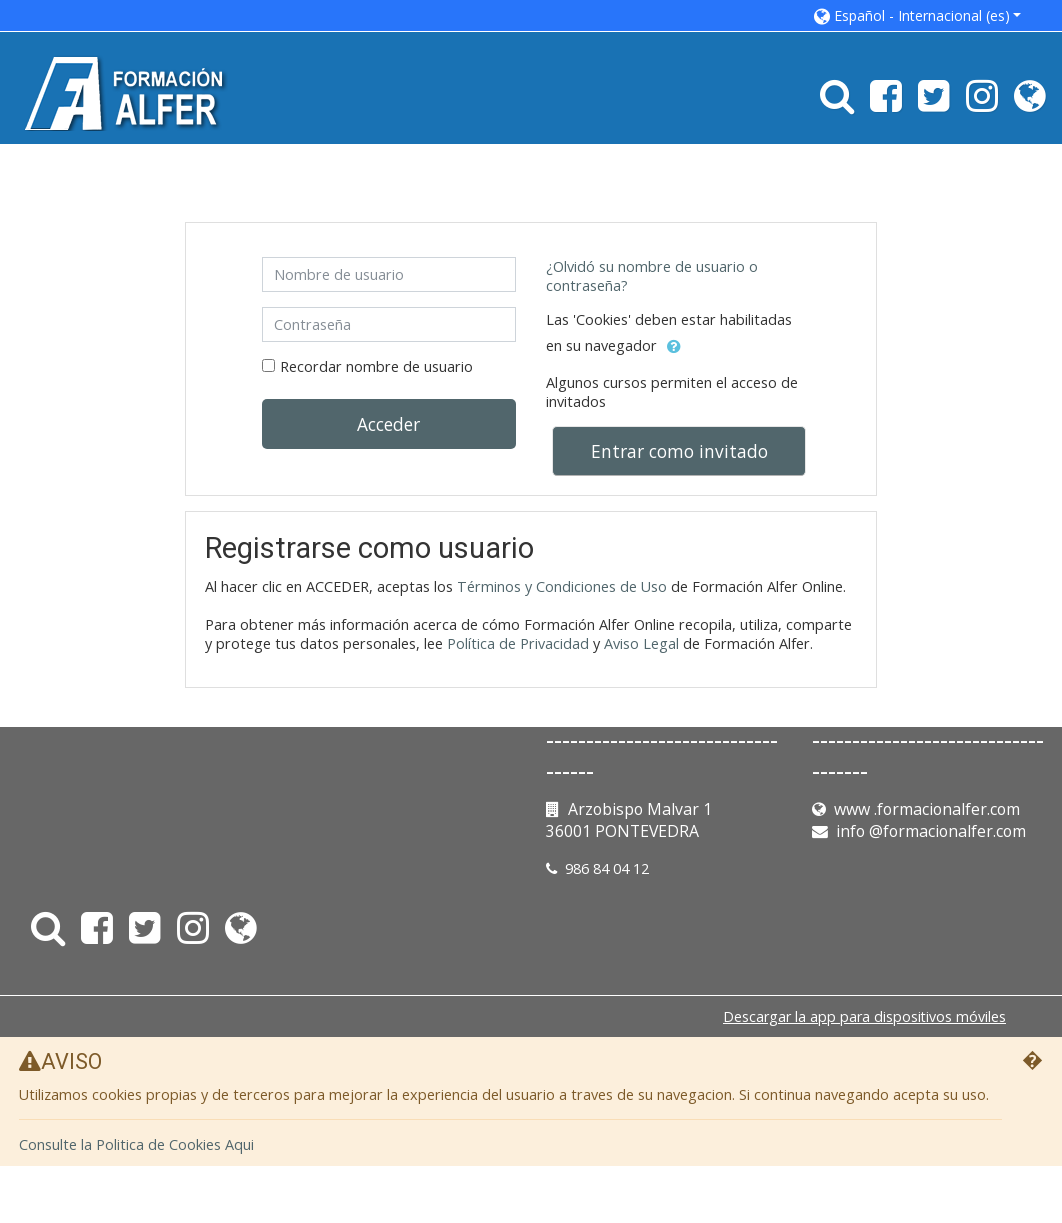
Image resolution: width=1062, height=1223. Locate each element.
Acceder (388, 424)
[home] (128, 92)
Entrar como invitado (679, 451)
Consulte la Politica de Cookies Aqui (136, 1144)
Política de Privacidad (518, 643)
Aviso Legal (641, 643)
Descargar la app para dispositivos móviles (864, 1016)
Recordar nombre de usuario (376, 366)
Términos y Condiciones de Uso (562, 586)
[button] (918, 15)
